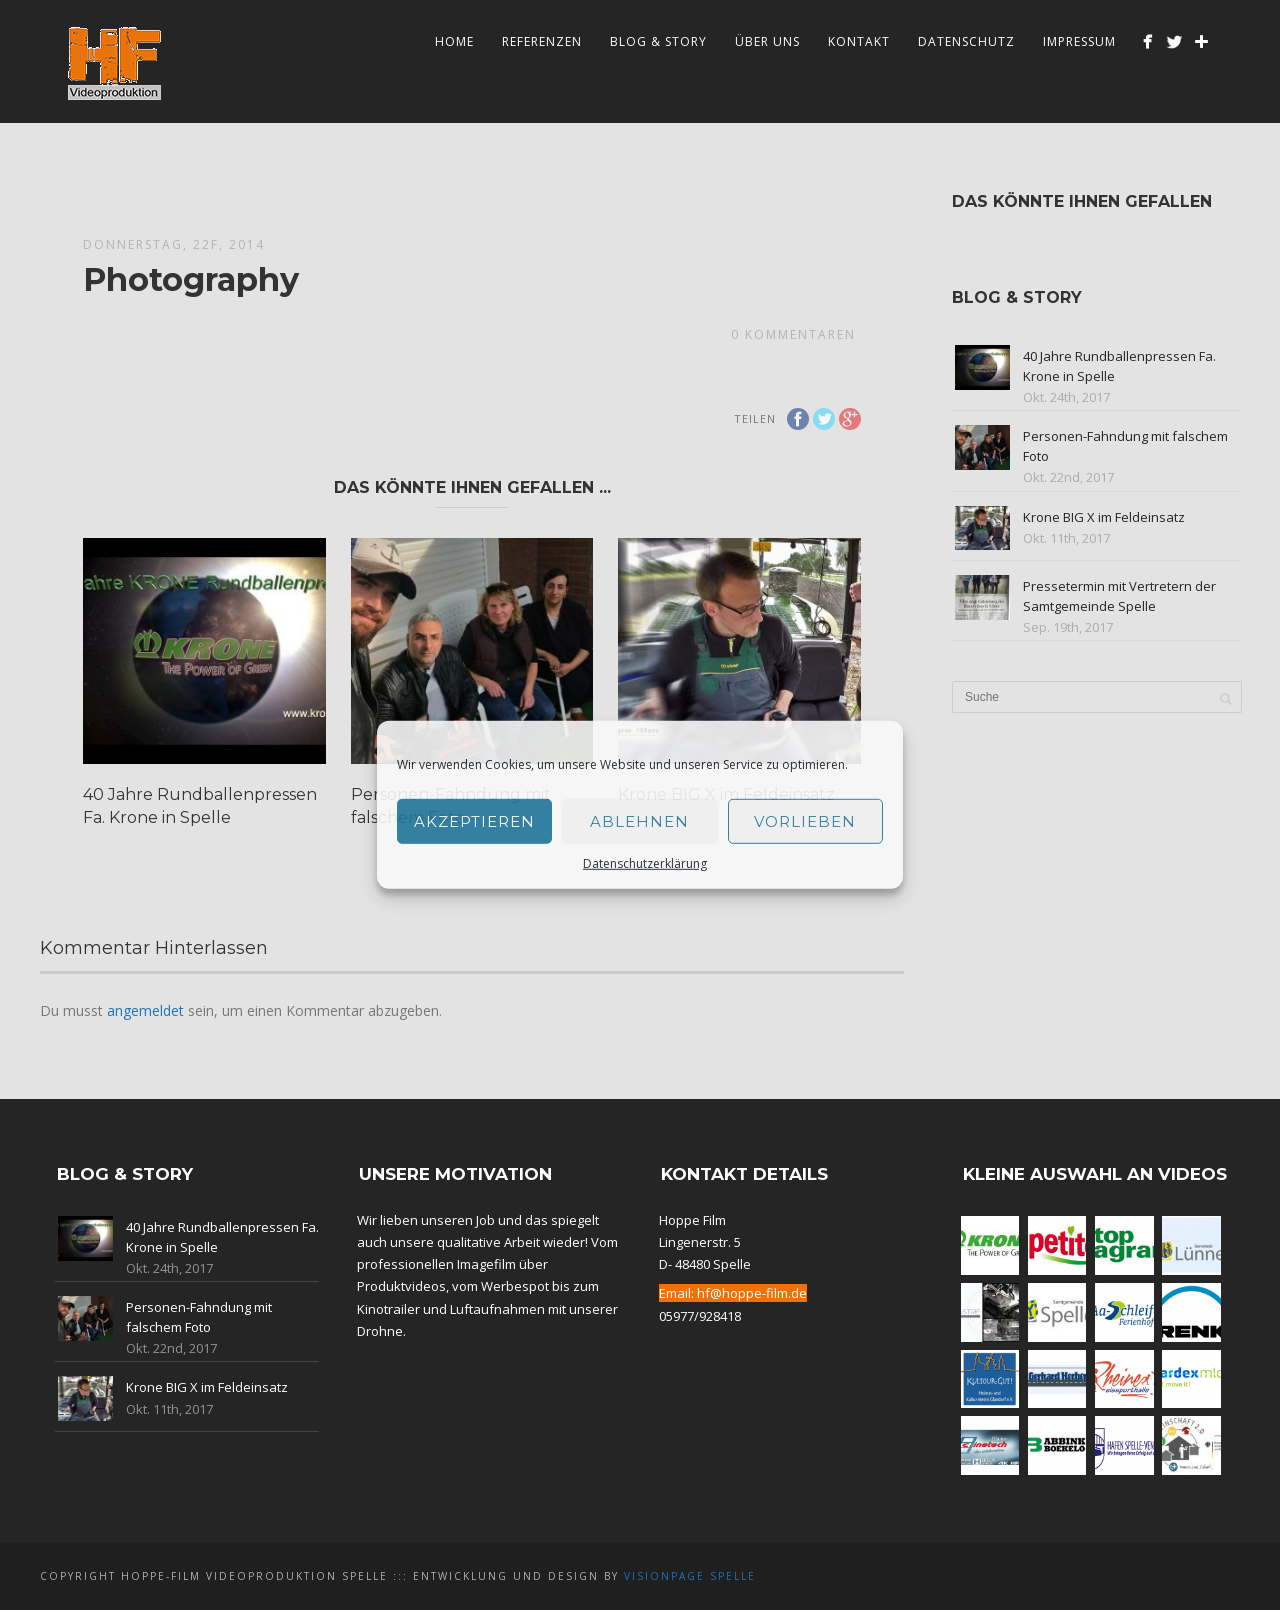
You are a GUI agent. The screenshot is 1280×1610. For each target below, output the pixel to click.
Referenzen (542, 41)
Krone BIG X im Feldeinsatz (1104, 517)
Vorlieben (805, 820)
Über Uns (767, 41)
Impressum (1079, 41)
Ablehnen (639, 820)
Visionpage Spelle (690, 1576)
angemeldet (145, 1010)
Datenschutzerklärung (645, 863)
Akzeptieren (474, 820)
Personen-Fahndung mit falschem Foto (199, 1317)
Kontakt (859, 41)
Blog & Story (658, 41)
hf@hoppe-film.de (752, 1293)
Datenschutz (966, 41)
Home (454, 41)
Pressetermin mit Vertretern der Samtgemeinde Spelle (1119, 596)
